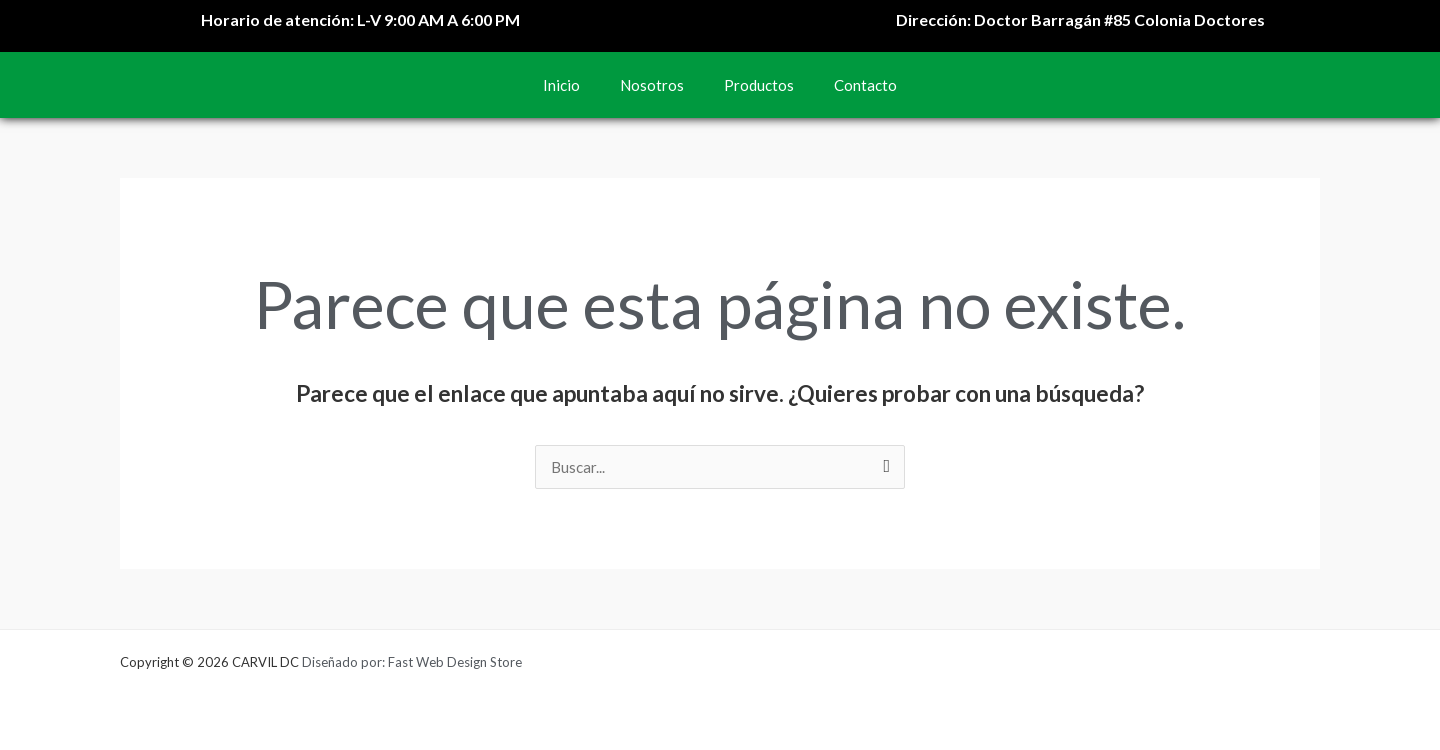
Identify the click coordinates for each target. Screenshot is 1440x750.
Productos (759, 85)
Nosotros (652, 85)
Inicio (561, 85)
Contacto (865, 85)
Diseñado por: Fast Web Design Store (412, 662)
